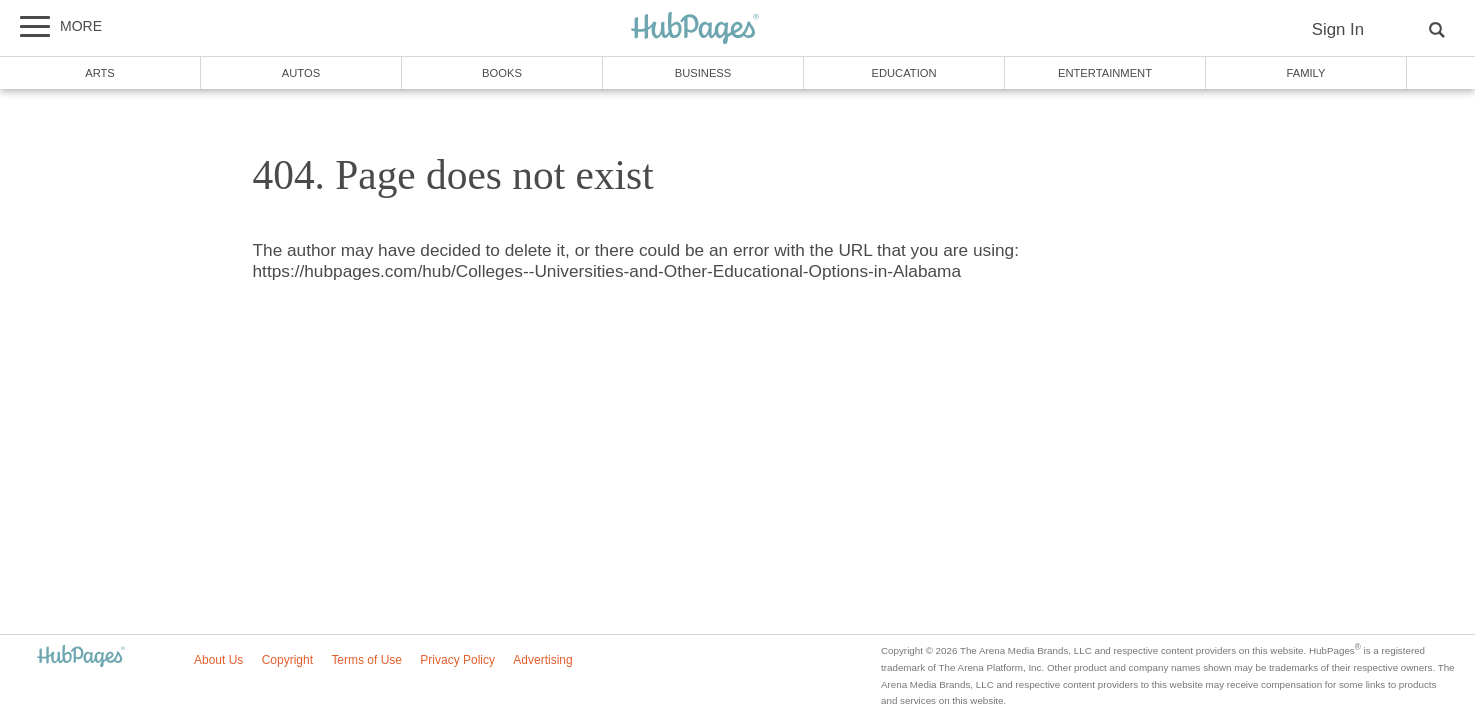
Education (903, 73)
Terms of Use (366, 660)
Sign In (1338, 29)
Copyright (287, 660)
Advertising (542, 660)
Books (502, 73)
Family (1306, 73)
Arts (100, 73)
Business (703, 73)
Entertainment (1105, 73)
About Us (218, 660)
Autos (301, 73)
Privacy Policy (457, 660)
